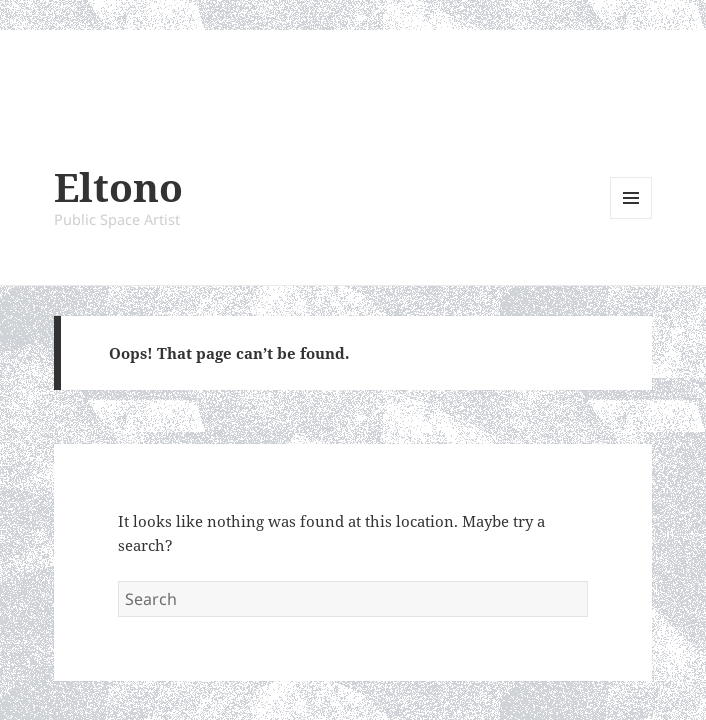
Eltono (118, 186)
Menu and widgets (631, 218)
